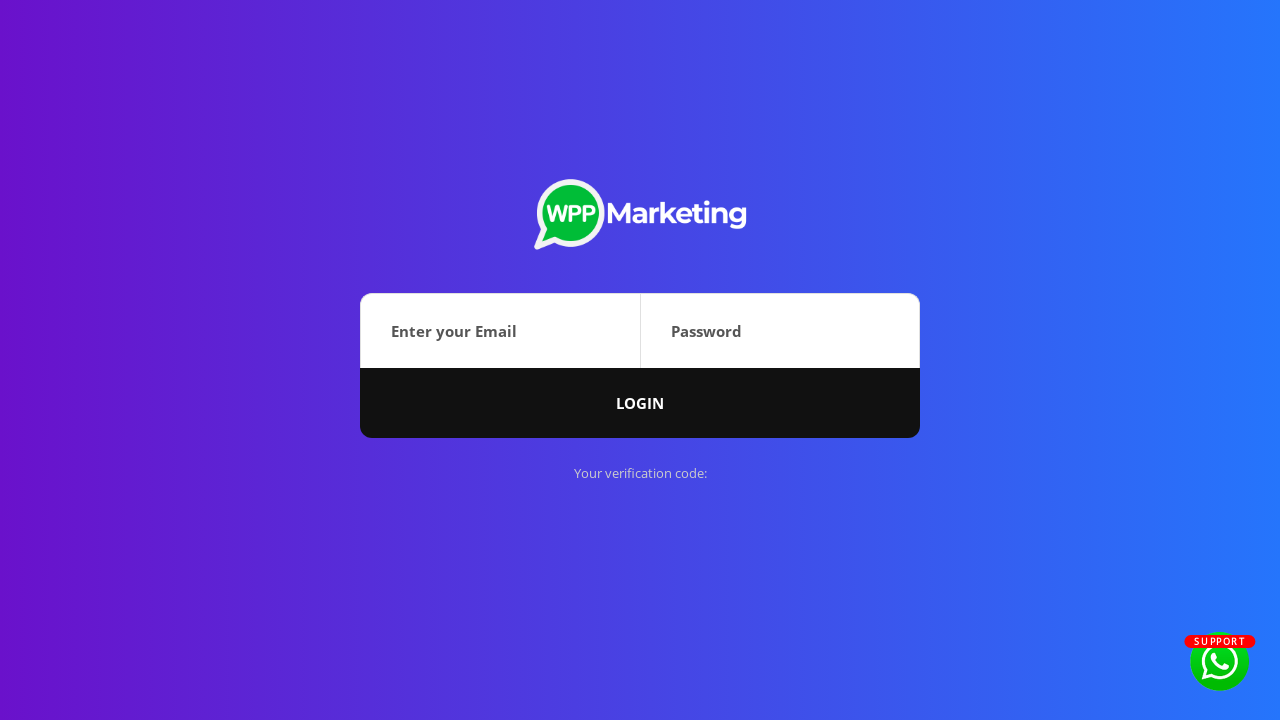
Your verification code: (640, 473)
